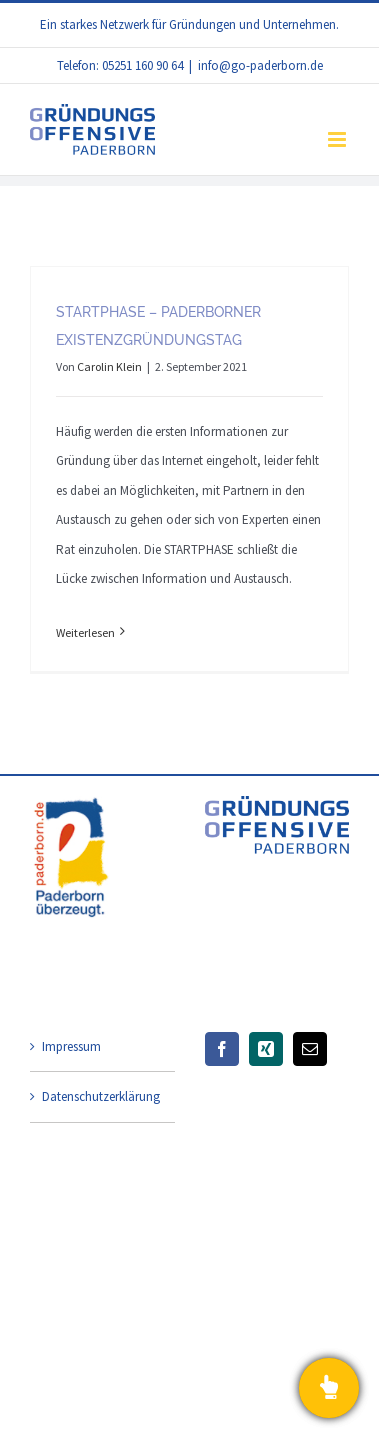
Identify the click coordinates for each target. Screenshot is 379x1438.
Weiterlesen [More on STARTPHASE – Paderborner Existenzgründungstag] (85, 632)
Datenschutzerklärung (101, 1096)
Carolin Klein (109, 366)
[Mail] (310, 1049)
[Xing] (266, 1049)
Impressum (71, 1046)
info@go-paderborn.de (260, 65)
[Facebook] (222, 1049)
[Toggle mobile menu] (338, 139)
